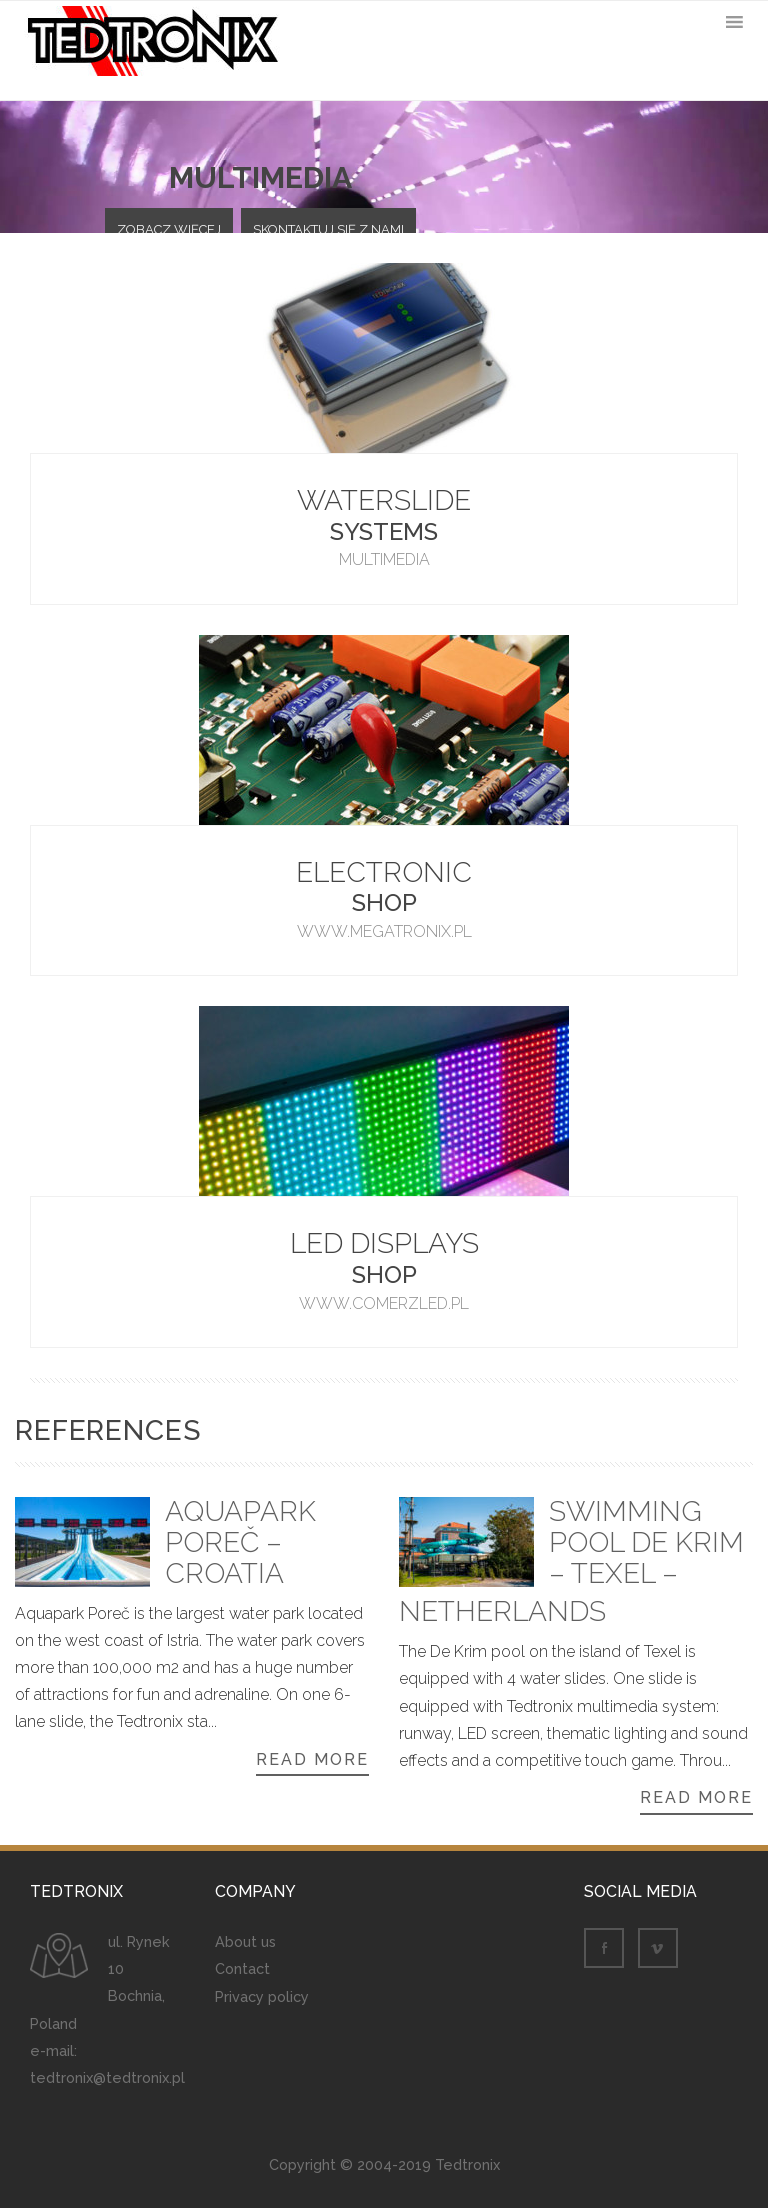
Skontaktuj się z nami (328, 229)
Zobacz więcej (169, 229)
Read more (312, 1760)
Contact (242, 1968)
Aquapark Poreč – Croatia (240, 1544)
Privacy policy (262, 1996)
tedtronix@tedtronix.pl (107, 2077)
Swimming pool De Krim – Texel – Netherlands (571, 1563)
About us (245, 1941)
